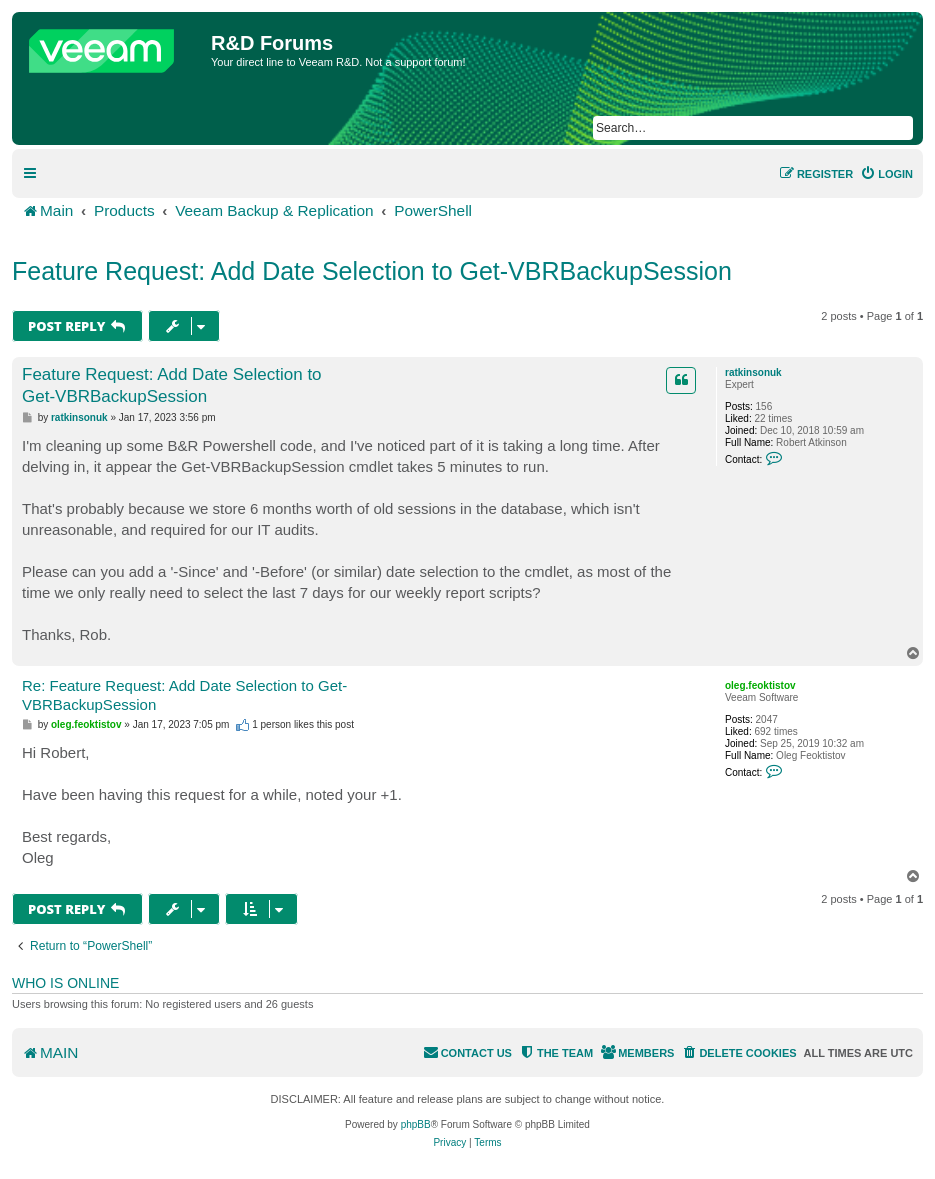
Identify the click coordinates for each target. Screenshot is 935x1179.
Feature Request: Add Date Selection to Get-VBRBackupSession (372, 271)
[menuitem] (886, 174)
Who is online (65, 983)
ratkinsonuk (753, 372)
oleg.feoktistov (760, 685)
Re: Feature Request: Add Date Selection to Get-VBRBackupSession (184, 695)
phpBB (416, 1124)
